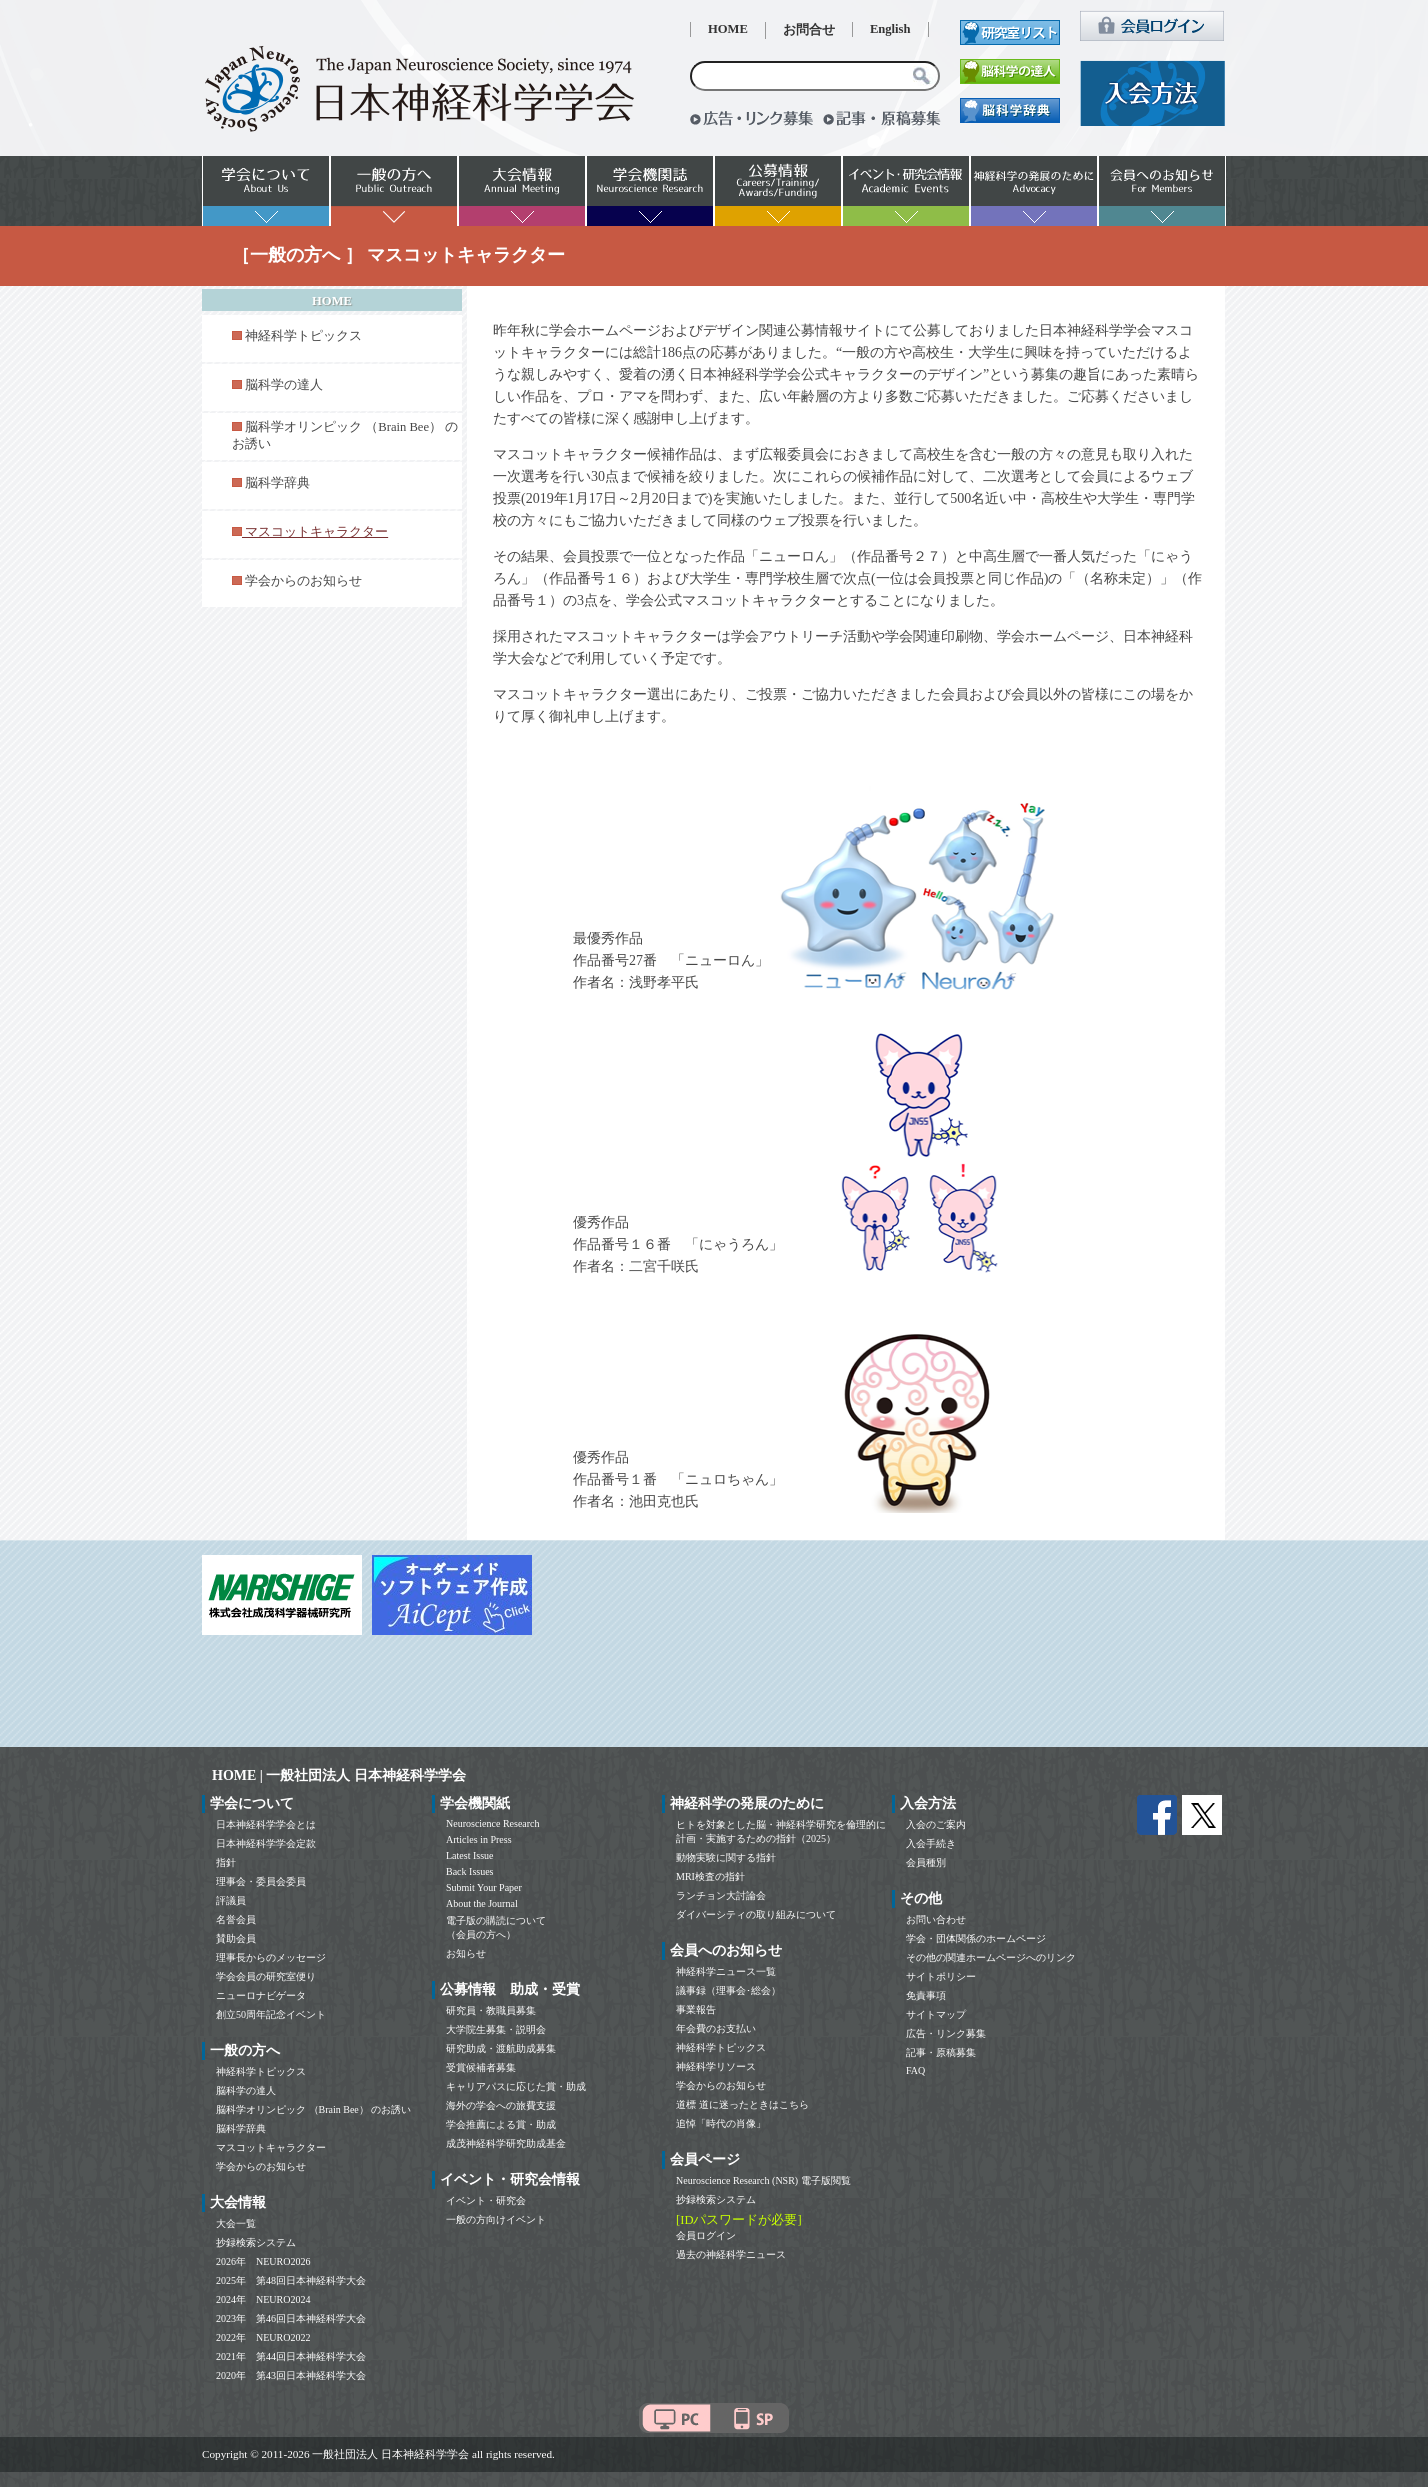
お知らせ (466, 1953)
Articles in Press (479, 1839)
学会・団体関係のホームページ (976, 1938)
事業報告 (696, 2009)
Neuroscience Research (493, 1823)
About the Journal (482, 1903)
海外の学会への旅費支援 (501, 2105)
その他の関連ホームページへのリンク (991, 1957)
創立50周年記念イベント (271, 2014)
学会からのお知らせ (303, 581)
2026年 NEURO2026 (263, 2261)
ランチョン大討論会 (721, 1895)
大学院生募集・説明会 (496, 2029)
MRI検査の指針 (710, 1876)
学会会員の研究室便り (266, 1976)
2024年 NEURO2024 (263, 2299)
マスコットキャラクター (271, 2147)
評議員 (231, 1900)
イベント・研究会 (486, 2200)
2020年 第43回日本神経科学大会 (291, 2375)
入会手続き (931, 1843)
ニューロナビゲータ (261, 1995)
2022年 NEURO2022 (263, 2337)
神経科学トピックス (303, 336)
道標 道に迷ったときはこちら (742, 2104)
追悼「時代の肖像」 (721, 2123)
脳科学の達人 (284, 385)
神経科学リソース (716, 2066)
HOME (728, 29)
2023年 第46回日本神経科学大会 (291, 2318)
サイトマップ (936, 2014)
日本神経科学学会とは (266, 1824)
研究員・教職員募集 (491, 2010)
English (890, 29)
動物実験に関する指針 (726, 1857)
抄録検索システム (256, 2242)
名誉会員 (236, 1919)
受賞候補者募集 (481, 2067)
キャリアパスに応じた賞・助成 (516, 2086)
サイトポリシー (941, 1976)
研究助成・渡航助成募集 (501, 2048)
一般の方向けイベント (496, 2219)
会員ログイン (706, 2235)
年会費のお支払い (716, 2028)
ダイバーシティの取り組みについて (756, 1914)
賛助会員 (236, 1938)
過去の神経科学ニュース (731, 2254)
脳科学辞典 (277, 483)
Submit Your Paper (484, 1887)
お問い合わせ (936, 1919)
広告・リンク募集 (946, 2033)
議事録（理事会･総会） (728, 1990)
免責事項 (926, 1995)
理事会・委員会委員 (261, 1881)
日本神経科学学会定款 (266, 1843)
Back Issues (470, 1871)
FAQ (915, 2070)
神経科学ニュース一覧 (726, 1971)
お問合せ (809, 30)
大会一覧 (236, 2223)
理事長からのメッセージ (271, 1957)
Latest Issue (470, 1855)
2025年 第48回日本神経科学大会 (291, 2280)
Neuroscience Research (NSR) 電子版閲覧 (763, 2180)
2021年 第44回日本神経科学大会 (291, 2356)
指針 (226, 1862)
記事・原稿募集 (941, 2052)
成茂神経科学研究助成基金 (506, 2143)
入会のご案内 (936, 1824)
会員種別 (926, 1862)
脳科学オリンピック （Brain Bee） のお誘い (313, 2109)
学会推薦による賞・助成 (501, 2124)
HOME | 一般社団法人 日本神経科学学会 (339, 1775)
